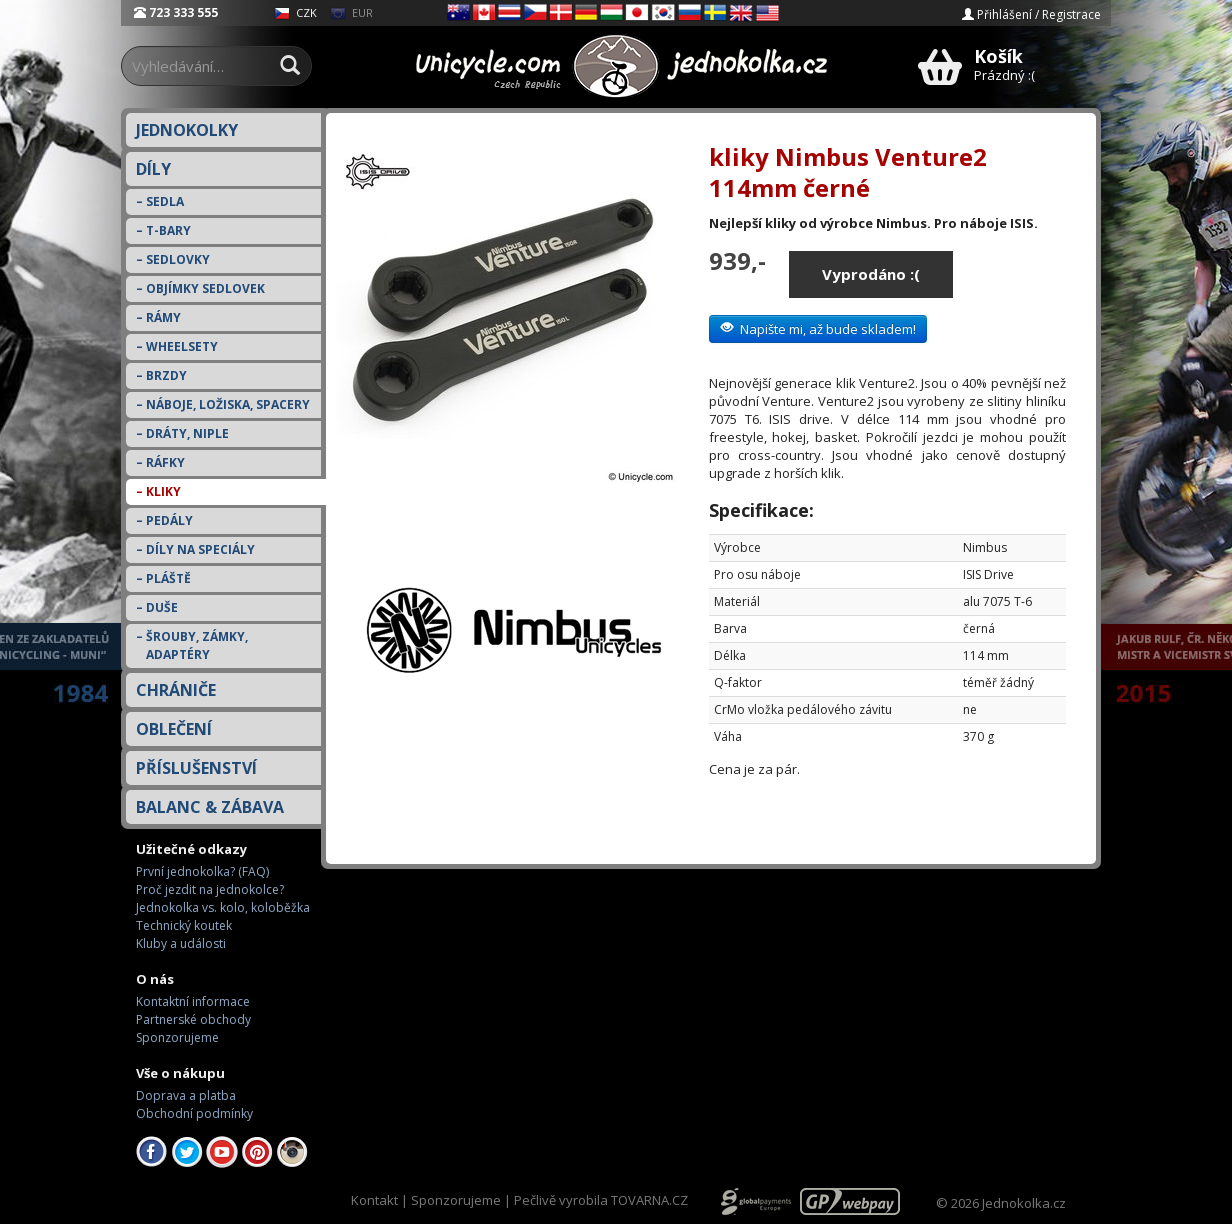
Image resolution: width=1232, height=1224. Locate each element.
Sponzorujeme (177, 1037)
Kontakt (374, 1200)
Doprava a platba (186, 1095)
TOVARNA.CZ (649, 1200)
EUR (351, 12)
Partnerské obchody (193, 1019)
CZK (295, 12)
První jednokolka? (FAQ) (202, 871)
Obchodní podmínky (194, 1113)
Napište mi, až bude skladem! (818, 329)
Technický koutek (184, 925)
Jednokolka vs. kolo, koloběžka (223, 907)
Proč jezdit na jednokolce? (210, 889)
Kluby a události (181, 943)
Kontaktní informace (193, 1001)
